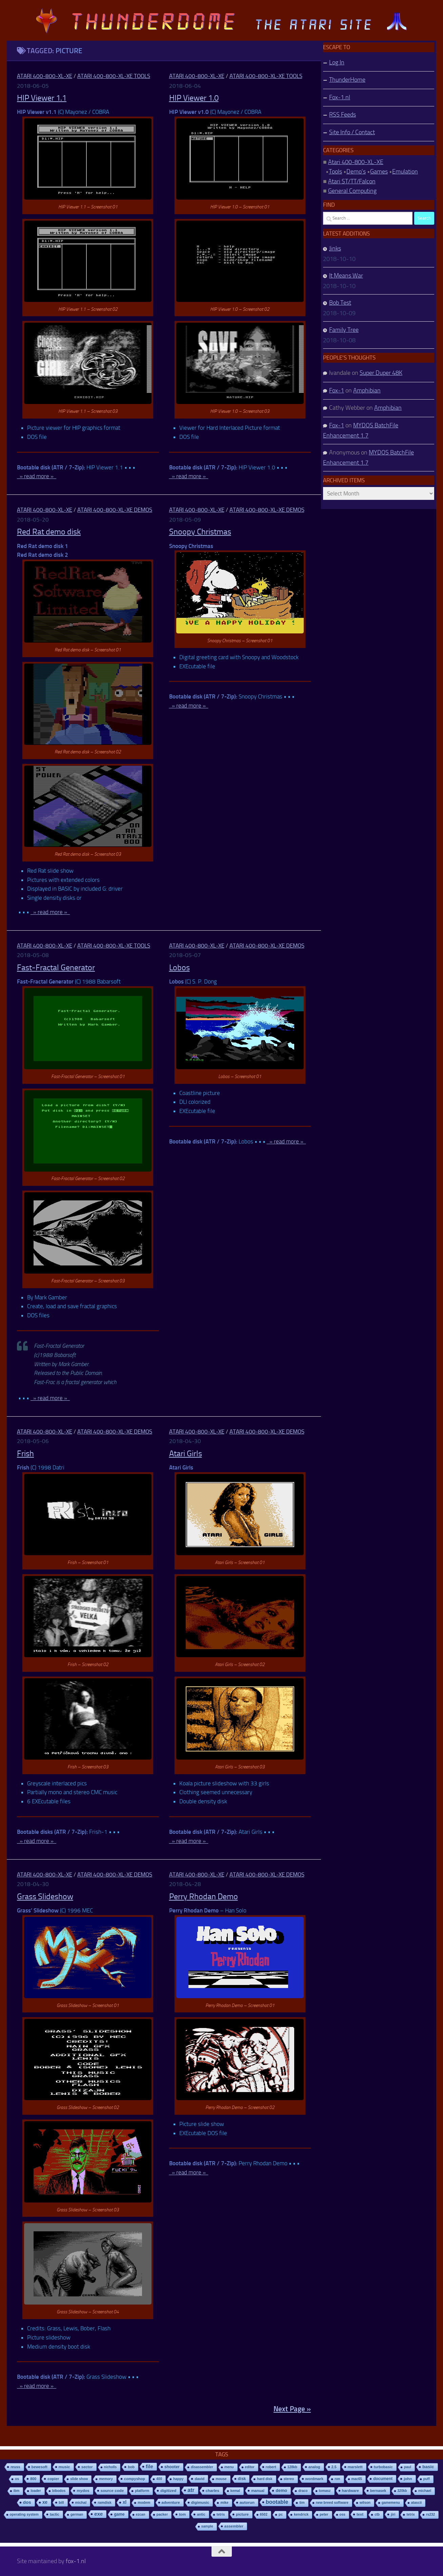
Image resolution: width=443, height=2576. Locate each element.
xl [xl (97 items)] (124, 2502)
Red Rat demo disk (49, 531)
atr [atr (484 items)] (190, 2490)
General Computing (352, 191)
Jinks (335, 248)
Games (379, 171)
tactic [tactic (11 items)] (54, 2514)
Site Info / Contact (352, 132)
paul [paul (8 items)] (407, 2467)
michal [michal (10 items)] (81, 2502)
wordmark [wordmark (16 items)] (314, 2479)
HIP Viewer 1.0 (194, 98)
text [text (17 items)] (360, 2514)
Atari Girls (185, 1453)
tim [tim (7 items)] (301, 2502)
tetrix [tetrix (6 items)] (410, 2514)
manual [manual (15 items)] (257, 2491)
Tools (335, 171)
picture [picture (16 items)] (242, 2514)
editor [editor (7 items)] (250, 2467)
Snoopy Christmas (200, 531)
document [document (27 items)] (382, 2478)
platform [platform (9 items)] (142, 2491)
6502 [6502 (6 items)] (263, 2514)
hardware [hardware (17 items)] (350, 2491)
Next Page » (292, 2409)
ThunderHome (347, 79)
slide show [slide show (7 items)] (79, 2479)
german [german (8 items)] (77, 2514)
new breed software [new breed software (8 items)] (332, 2502)
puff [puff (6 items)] (426, 2479)
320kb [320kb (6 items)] (402, 2491)
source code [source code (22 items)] (112, 2490)
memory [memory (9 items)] (106, 2479)
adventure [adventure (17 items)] (171, 2502)
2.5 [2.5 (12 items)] (334, 2467)
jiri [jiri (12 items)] (393, 2514)
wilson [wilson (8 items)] (365, 2502)
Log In (336, 62)
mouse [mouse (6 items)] (221, 2479)
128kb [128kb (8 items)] (292, 2467)
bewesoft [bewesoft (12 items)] (39, 2467)
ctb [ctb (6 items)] (377, 2514)
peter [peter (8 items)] (324, 2514)
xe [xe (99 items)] (44, 2502)
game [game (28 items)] (119, 2514)
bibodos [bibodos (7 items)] (59, 2491)
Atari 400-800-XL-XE (44, 76)
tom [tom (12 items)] (182, 2514)
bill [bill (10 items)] (61, 2502)
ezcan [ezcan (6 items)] (140, 2514)
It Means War (346, 275)
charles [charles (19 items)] (212, 2491)
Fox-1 (336, 390)
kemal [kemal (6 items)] (235, 2491)
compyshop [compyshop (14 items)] (134, 2479)
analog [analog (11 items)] (314, 2467)
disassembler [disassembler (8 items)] (202, 2467)
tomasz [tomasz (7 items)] (325, 2491)
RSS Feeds (342, 114)
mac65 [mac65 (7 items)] (356, 2479)
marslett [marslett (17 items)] (355, 2467)
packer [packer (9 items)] (162, 2514)
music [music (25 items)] (64, 2467)
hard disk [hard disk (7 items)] (264, 2479)
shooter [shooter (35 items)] (172, 2467)
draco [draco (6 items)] (302, 2491)
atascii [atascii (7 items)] (416, 2502)
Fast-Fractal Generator (56, 967)
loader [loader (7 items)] (36, 2491)
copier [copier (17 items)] (53, 2479)
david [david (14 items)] (199, 2479)
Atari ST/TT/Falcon (352, 181)
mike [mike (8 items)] (224, 2502)
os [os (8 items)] (17, 2479)
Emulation (405, 171)
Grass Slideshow (45, 1896)
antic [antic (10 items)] (201, 2514)
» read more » (36, 476)
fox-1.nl (76, 2561)
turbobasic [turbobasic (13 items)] (383, 2467)
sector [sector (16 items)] (87, 2467)
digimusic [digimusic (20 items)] (200, 2502)
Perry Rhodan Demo (203, 1896)
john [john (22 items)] (408, 2478)
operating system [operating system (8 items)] (24, 2514)
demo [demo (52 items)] (281, 2490)
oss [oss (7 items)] (343, 2514)
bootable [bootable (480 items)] (277, 2502)
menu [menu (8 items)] (229, 2467)
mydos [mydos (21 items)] (83, 2491)
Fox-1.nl (339, 97)
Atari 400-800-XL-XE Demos (114, 509)
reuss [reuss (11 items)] (15, 2467)
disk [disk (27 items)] (242, 2478)
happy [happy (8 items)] (178, 2479)
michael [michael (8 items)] (424, 2491)
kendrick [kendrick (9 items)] (301, 2514)
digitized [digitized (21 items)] (168, 2491)
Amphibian (367, 390)
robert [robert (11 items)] (271, 2467)
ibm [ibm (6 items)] (17, 2491)
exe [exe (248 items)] (98, 2514)
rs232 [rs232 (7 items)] (430, 2514)
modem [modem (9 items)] (144, 2502)
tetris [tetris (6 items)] (221, 2514)
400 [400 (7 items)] (159, 2479)
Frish (25, 1453)
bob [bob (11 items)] (131, 2467)
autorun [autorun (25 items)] (247, 2502)
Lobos (179, 967)
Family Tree (344, 329)
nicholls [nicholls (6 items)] (110, 2467)
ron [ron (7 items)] (337, 2479)
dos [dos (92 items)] (27, 2502)
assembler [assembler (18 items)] (233, 2526)
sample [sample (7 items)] (207, 2526)
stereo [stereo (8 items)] (289, 2479)
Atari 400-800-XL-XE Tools (113, 76)
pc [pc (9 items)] (281, 2514)
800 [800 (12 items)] (33, 2479)
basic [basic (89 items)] (428, 2466)
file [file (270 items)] (149, 2466)
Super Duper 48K (381, 373)
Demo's (356, 171)
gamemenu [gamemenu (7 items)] (391, 2502)
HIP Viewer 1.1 (41, 98)
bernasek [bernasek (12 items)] (378, 2491)
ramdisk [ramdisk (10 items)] (105, 2502)
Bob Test (340, 302)
